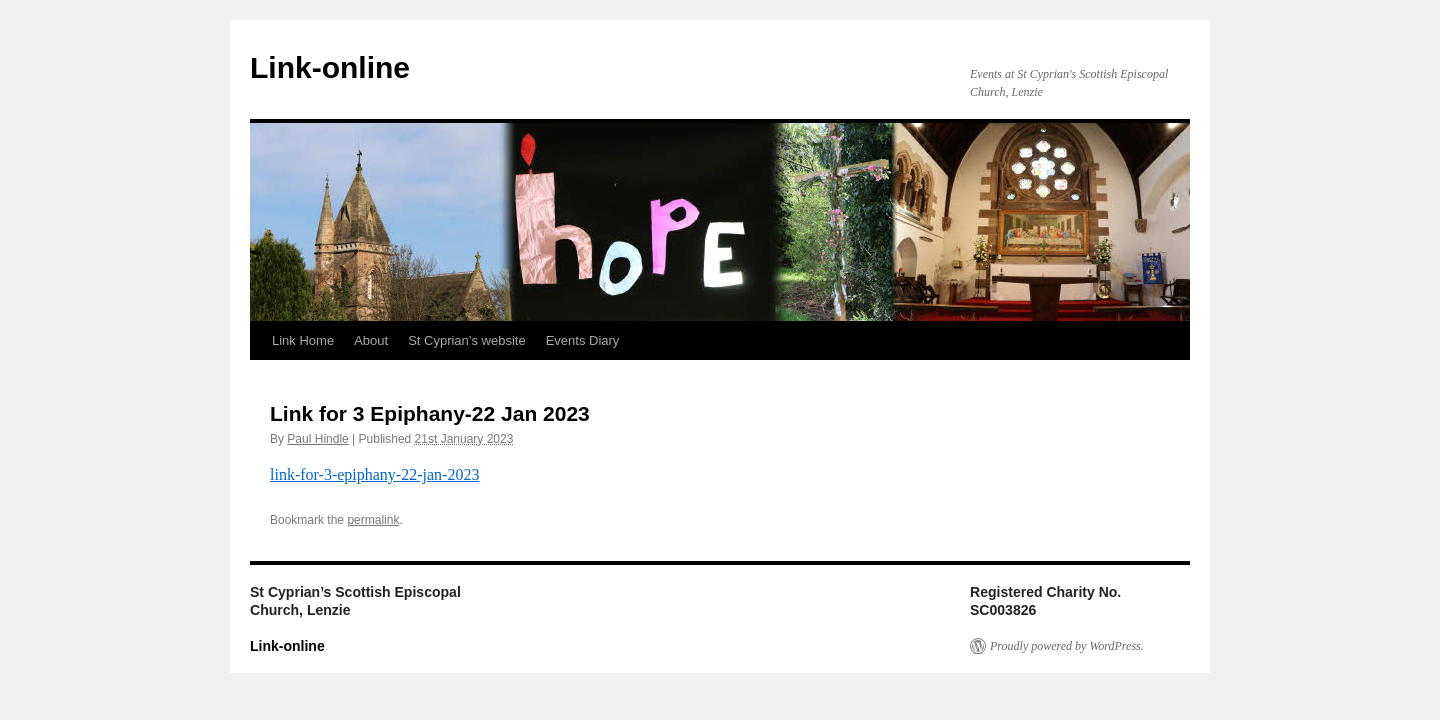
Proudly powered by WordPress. (1067, 646)
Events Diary (583, 340)
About (371, 340)
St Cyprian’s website (467, 340)
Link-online (330, 67)
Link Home (303, 340)
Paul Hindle (317, 439)
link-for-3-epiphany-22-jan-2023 (374, 474)
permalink (373, 520)
